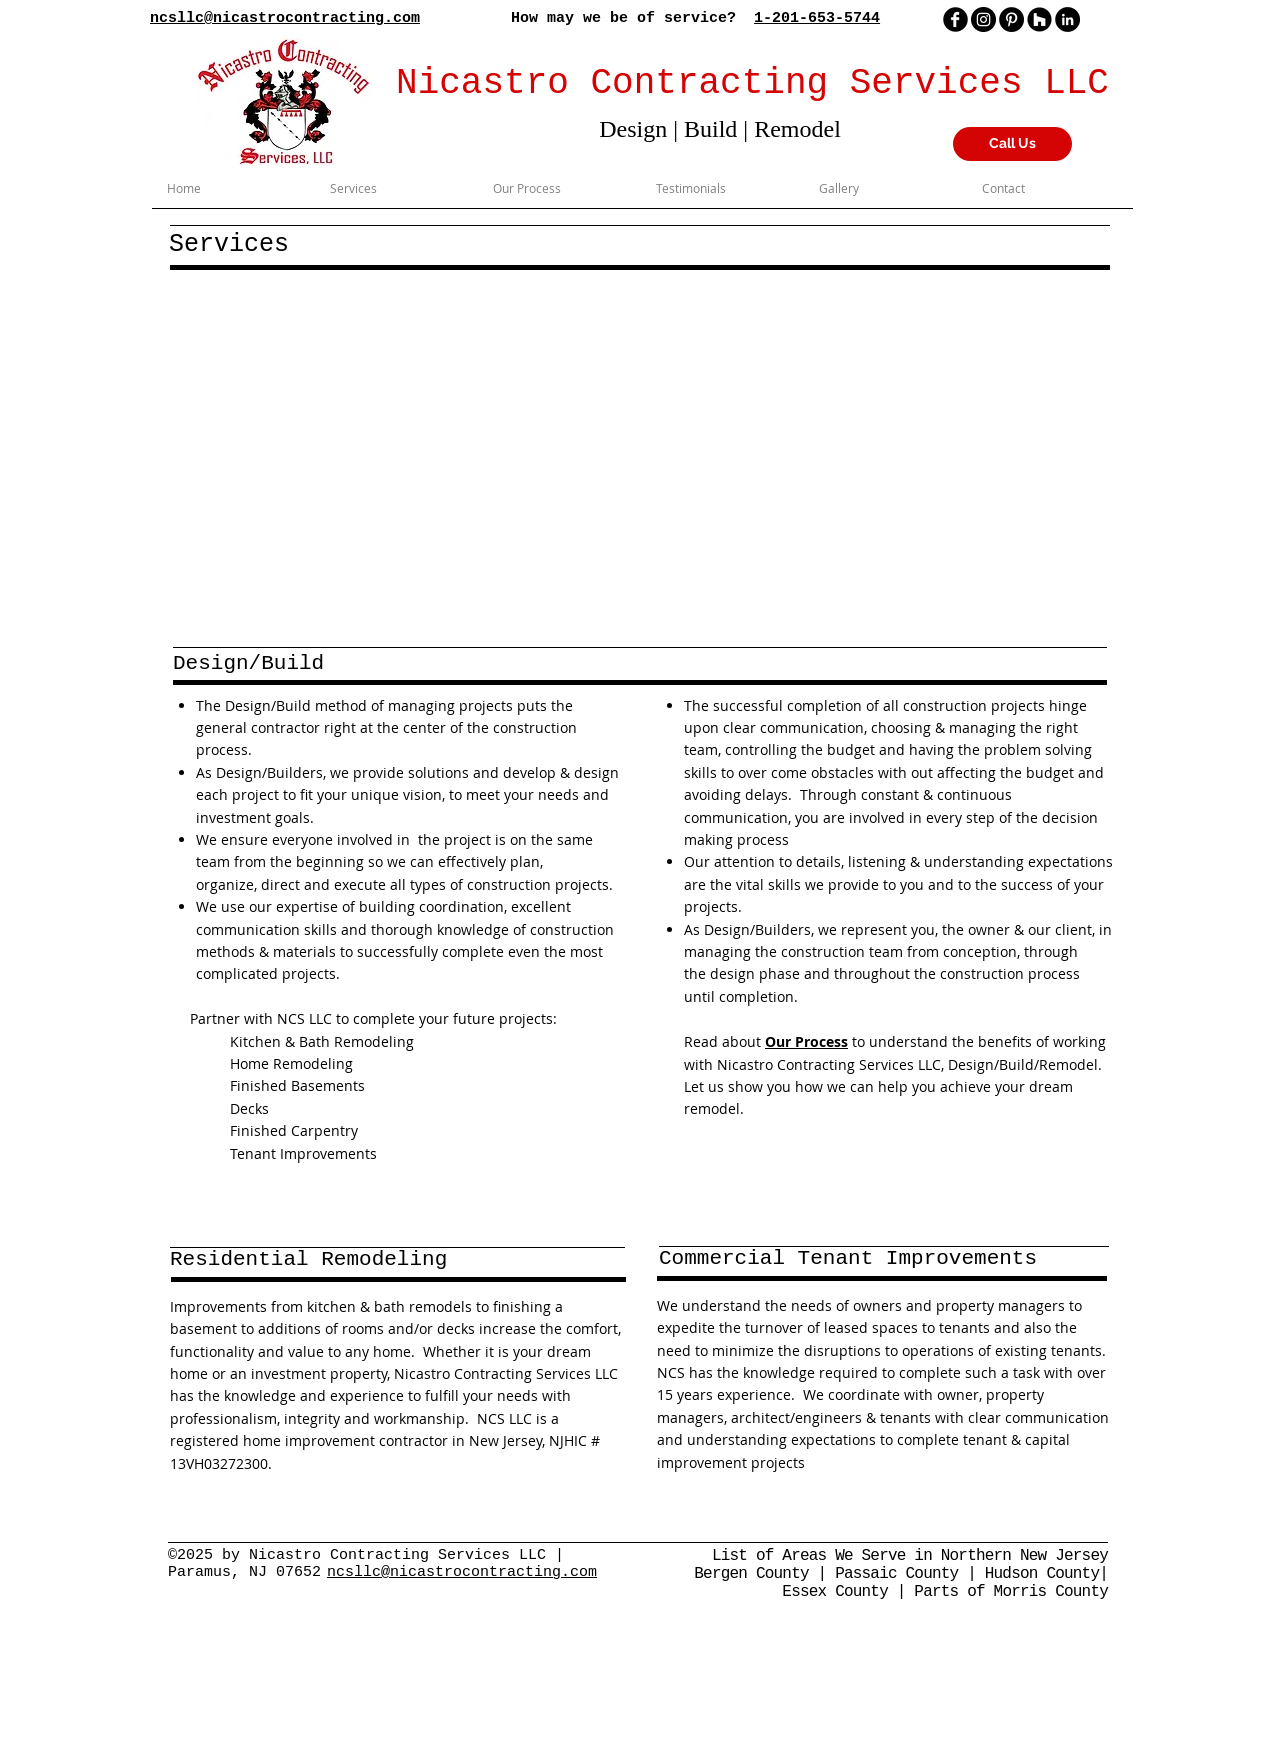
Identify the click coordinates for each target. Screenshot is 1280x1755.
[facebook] (955, 19)
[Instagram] (983, 19)
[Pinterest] (1011, 19)
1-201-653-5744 (817, 18)
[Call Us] (1012, 144)
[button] (642, 455)
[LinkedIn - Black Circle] (1067, 19)
